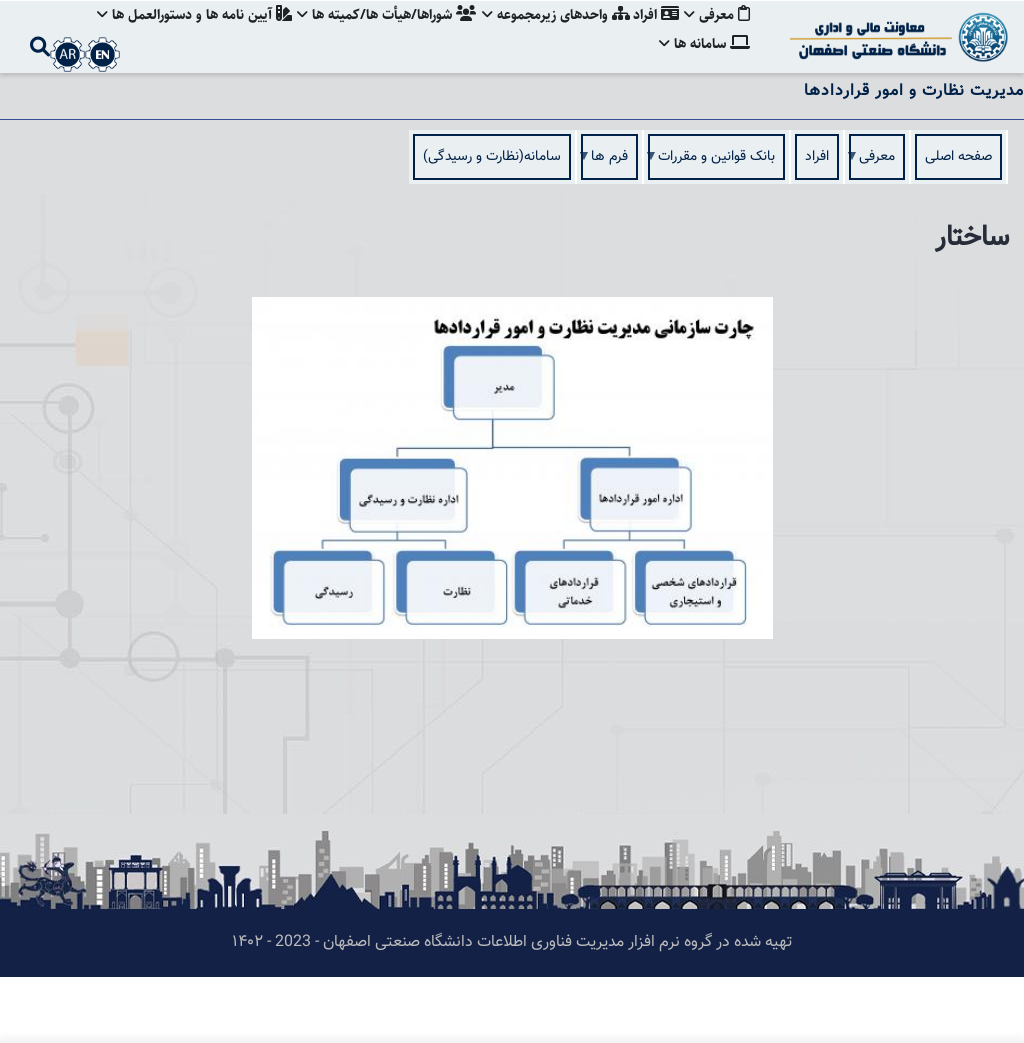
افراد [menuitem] (817, 223)
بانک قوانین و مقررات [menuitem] (716, 229)
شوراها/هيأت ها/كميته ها (378, 35)
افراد (653, 35)
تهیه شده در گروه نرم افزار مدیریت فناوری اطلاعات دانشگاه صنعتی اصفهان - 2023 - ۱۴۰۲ (512, 1008)
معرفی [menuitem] (877, 229)
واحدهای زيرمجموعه (550, 35)
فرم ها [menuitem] (609, 229)
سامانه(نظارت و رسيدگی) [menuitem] (492, 223)
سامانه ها (704, 104)
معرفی (717, 35)
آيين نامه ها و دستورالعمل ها (183, 35)
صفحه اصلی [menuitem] (958, 223)
